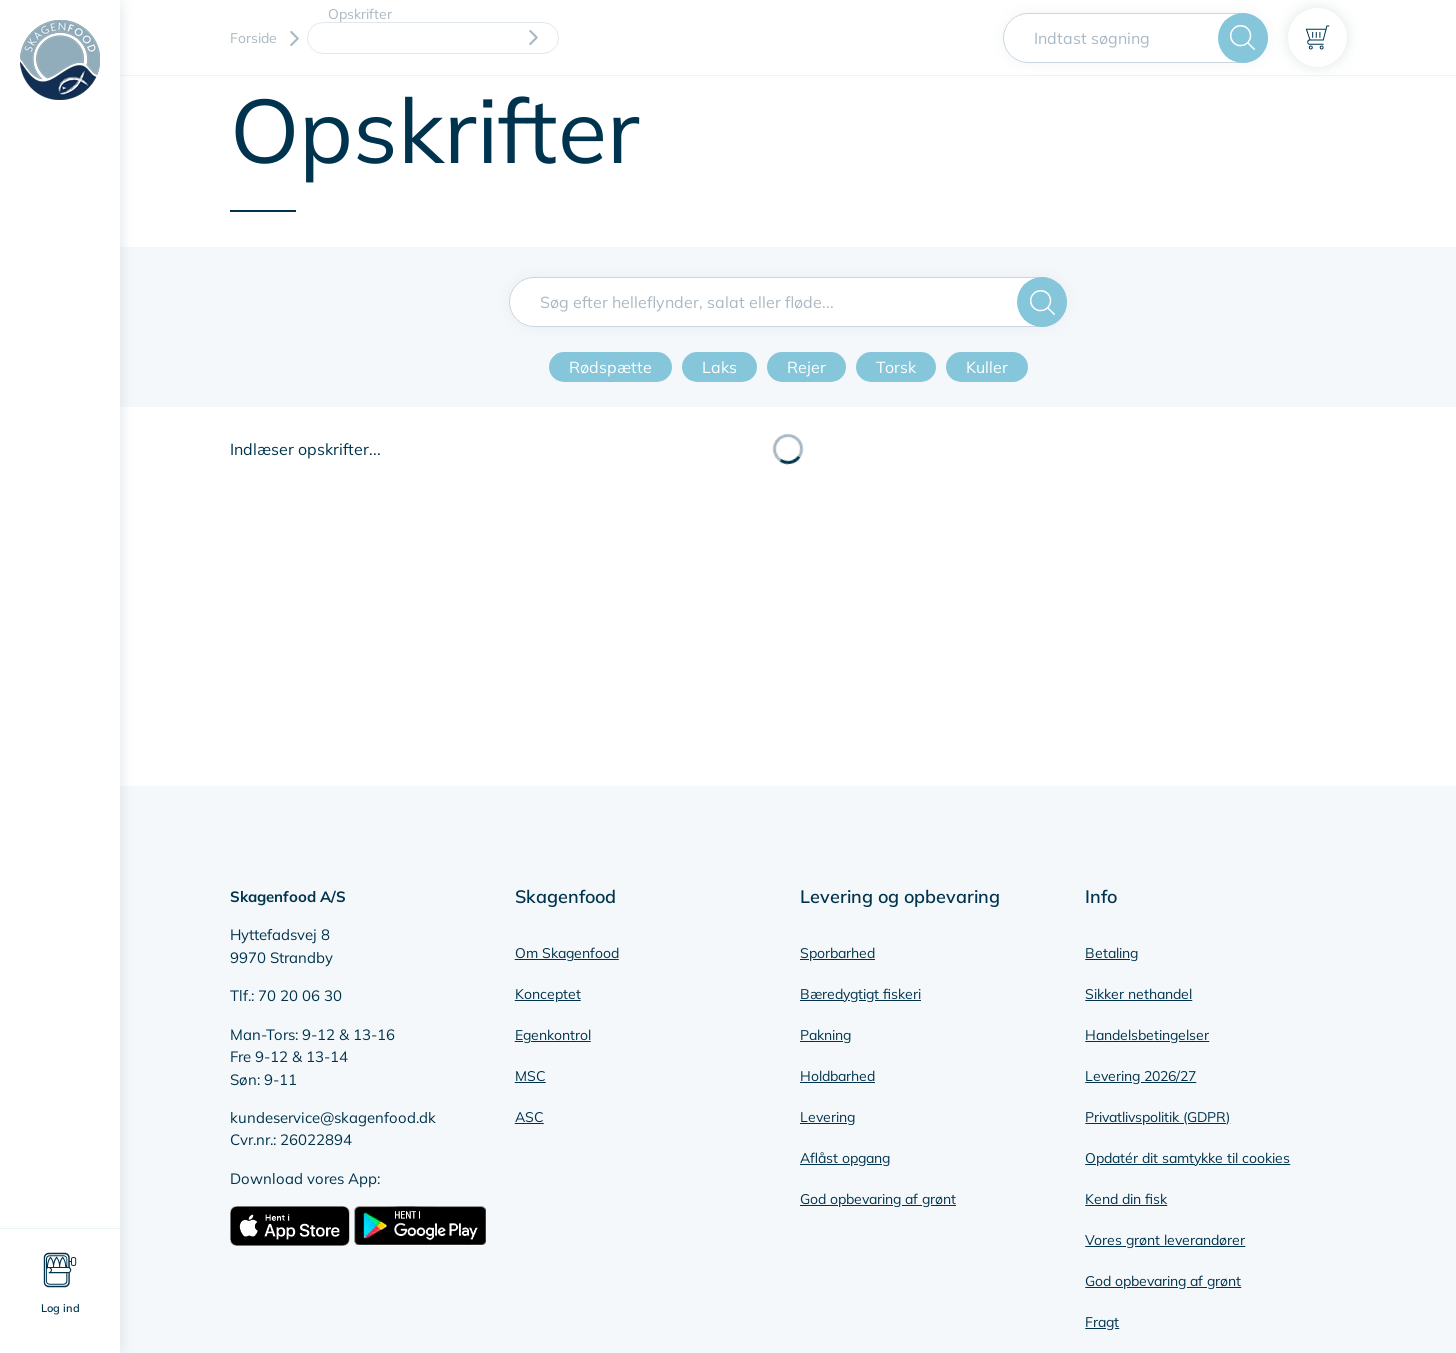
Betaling (1111, 953)
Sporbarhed (837, 953)
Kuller (987, 367)
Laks (719, 367)
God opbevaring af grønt (878, 1199)
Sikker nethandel (1138, 994)
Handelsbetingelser (1147, 1035)
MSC (530, 1076)
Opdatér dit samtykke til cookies (1187, 1158)
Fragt (1102, 1322)
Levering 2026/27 (1140, 1076)
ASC (529, 1117)
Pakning (825, 1035)
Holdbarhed (837, 1076)
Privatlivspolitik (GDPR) (1157, 1117)
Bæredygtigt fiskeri (860, 994)
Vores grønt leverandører (1165, 1240)
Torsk (896, 367)
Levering (827, 1117)
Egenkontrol (553, 1035)
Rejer (806, 367)
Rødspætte (610, 367)
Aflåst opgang (845, 1158)
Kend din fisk (1126, 1199)
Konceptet (548, 994)
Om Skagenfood (567, 953)
